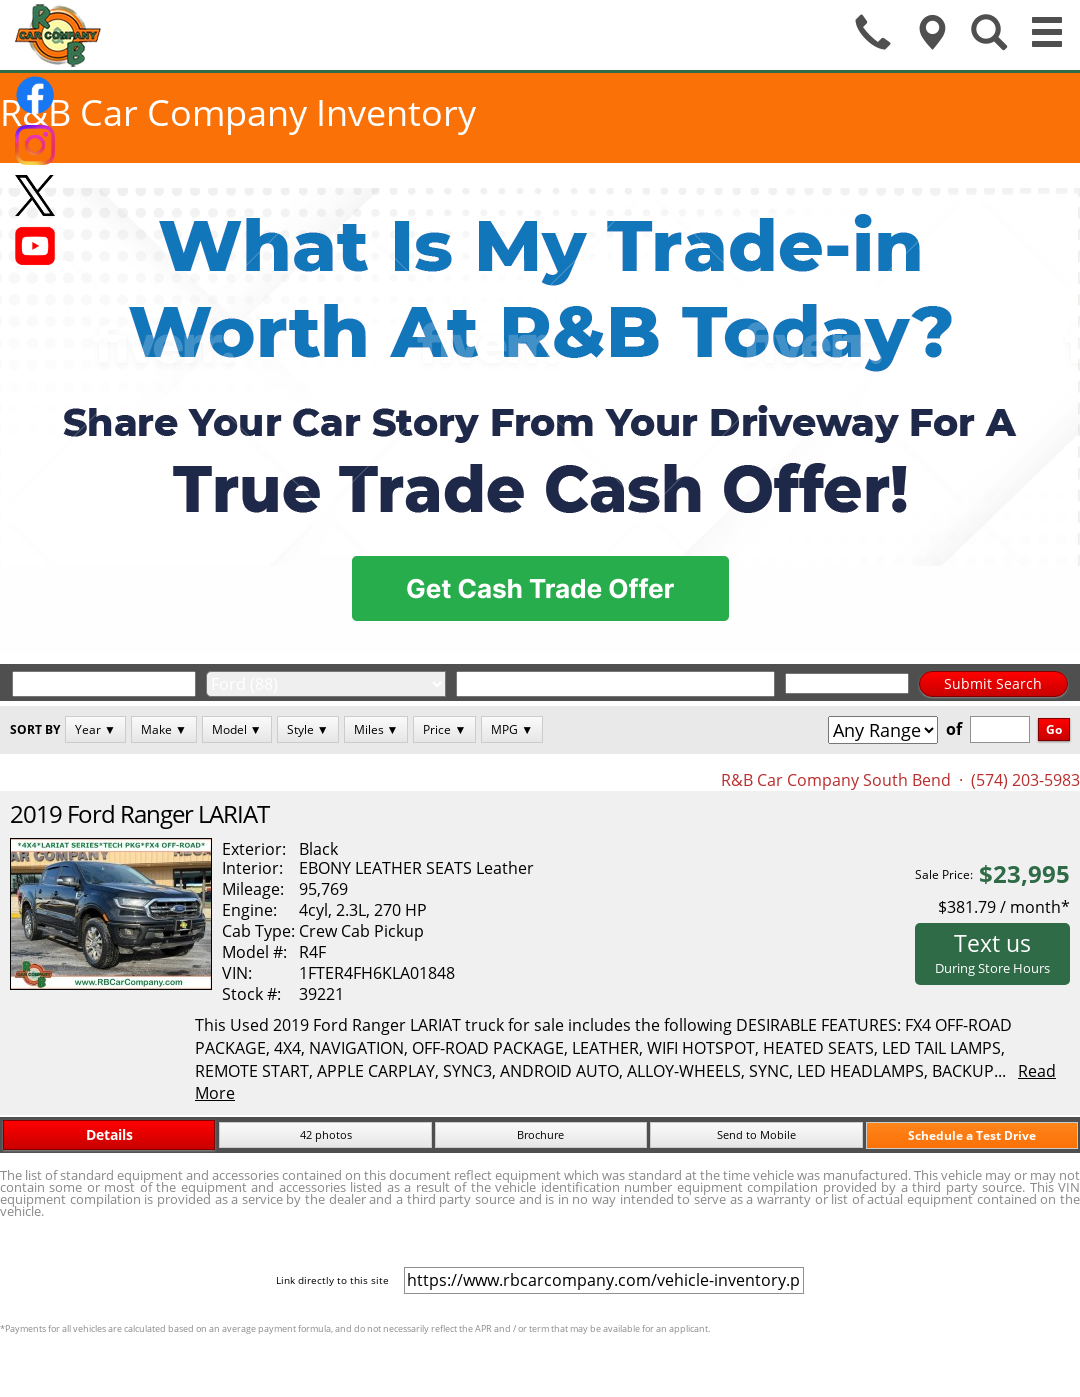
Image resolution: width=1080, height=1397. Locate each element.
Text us (992, 952)
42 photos (326, 1134)
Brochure (540, 1134)
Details (109, 1134)
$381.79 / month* (1004, 907)
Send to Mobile (756, 1134)
